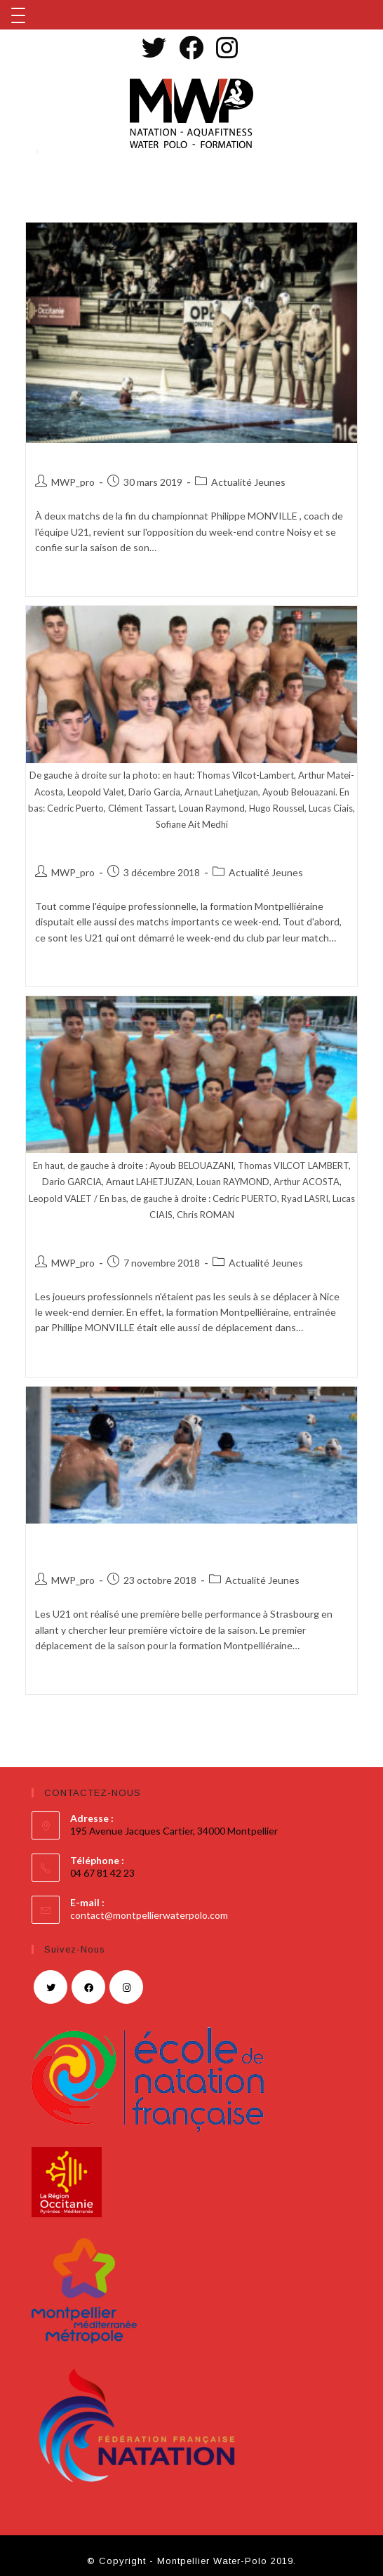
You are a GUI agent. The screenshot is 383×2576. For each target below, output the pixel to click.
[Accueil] (25, 151)
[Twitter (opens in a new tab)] (156, 47)
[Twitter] (50, 1987)
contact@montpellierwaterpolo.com (149, 1915)
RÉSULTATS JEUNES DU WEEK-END (151, 849)
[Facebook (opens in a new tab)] (189, 47)
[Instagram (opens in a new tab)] (225, 47)
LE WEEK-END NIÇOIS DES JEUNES (150, 1238)
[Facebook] (88, 1987)
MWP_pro (73, 482)
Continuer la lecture (78, 579)
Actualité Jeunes (248, 482)
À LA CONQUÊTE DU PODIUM (129, 458)
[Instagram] (126, 1987)
